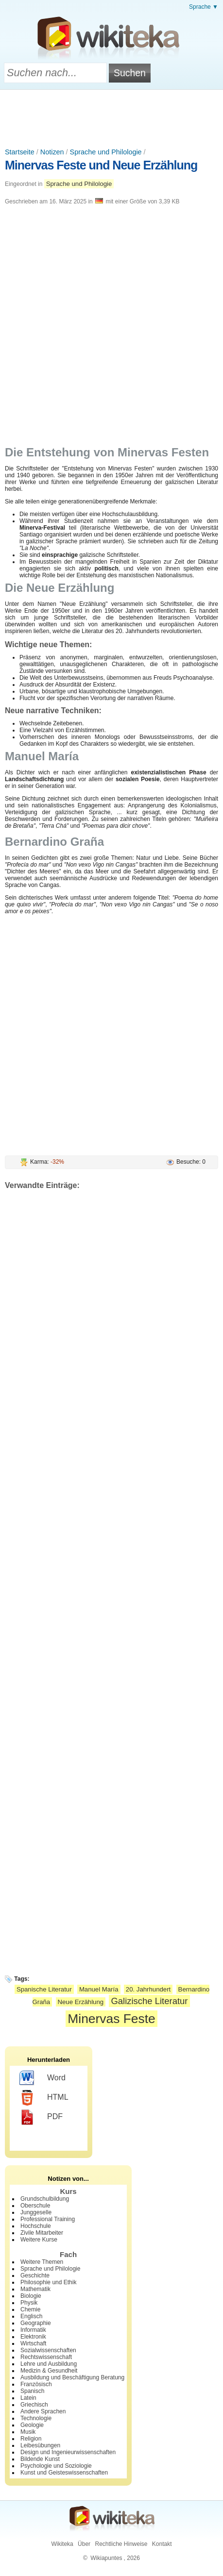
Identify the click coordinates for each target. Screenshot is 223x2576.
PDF (41, 2117)
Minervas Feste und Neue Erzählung (101, 165)
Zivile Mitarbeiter (41, 2232)
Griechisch (34, 2404)
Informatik (33, 2329)
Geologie (32, 2425)
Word (42, 2078)
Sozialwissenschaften (48, 2350)
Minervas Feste (111, 2018)
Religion (30, 2438)
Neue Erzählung (81, 2002)
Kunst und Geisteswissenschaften (64, 2472)
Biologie (30, 2295)
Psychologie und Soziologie (56, 2465)
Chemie (30, 2309)
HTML (44, 2098)
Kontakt (162, 2544)
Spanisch (32, 2391)
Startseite (19, 152)
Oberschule (35, 2205)
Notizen (52, 152)
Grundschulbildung (44, 2198)
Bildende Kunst (40, 2459)
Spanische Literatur (44, 1989)
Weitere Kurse (38, 2239)
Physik (28, 2302)
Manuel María (99, 1989)
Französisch (36, 2384)
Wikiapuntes (106, 2558)
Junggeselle (35, 2212)
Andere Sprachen (43, 2411)
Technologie (35, 2418)
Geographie (35, 2323)
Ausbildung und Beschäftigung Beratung (72, 2377)
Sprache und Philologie (106, 152)
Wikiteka (62, 2544)
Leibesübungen (40, 2445)
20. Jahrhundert (148, 1989)
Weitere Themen (41, 2261)
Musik (27, 2431)
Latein (28, 2397)
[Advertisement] (111, 116)
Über (84, 2544)
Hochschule (35, 2226)
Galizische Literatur (149, 2001)
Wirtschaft (33, 2343)
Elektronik (33, 2336)
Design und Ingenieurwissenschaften (68, 2452)
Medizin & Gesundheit (48, 2370)
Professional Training (47, 2219)
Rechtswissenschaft (46, 2357)
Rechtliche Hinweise (121, 2544)
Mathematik (35, 2289)
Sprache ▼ (203, 6)
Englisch (31, 2316)
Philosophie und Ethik (48, 2282)
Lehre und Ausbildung (48, 2363)
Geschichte (35, 2275)
